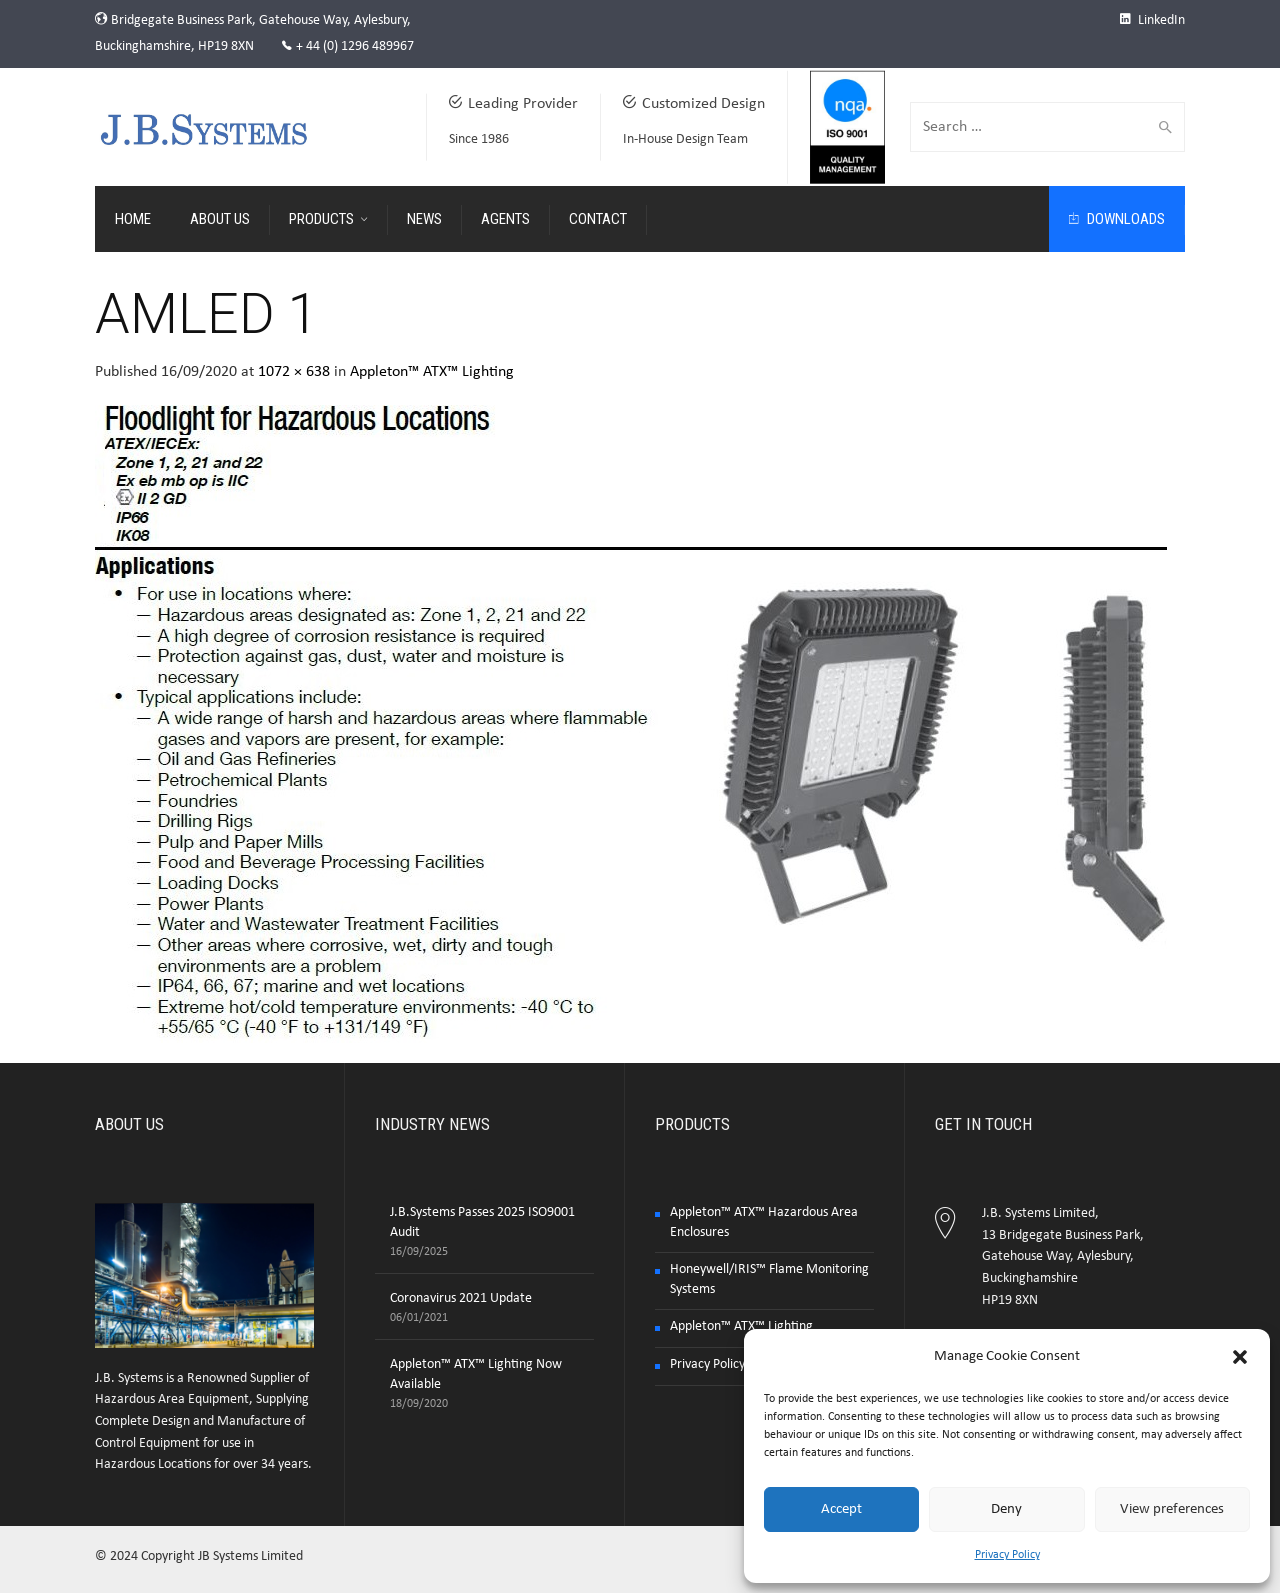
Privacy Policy (1007, 1555)
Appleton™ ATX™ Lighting (432, 372)
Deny (1006, 1509)
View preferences (1172, 1509)
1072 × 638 (294, 372)
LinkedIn (1152, 20)
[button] (1240, 1357)
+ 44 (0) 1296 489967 (355, 46)
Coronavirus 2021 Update (461, 1298)
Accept (841, 1509)
